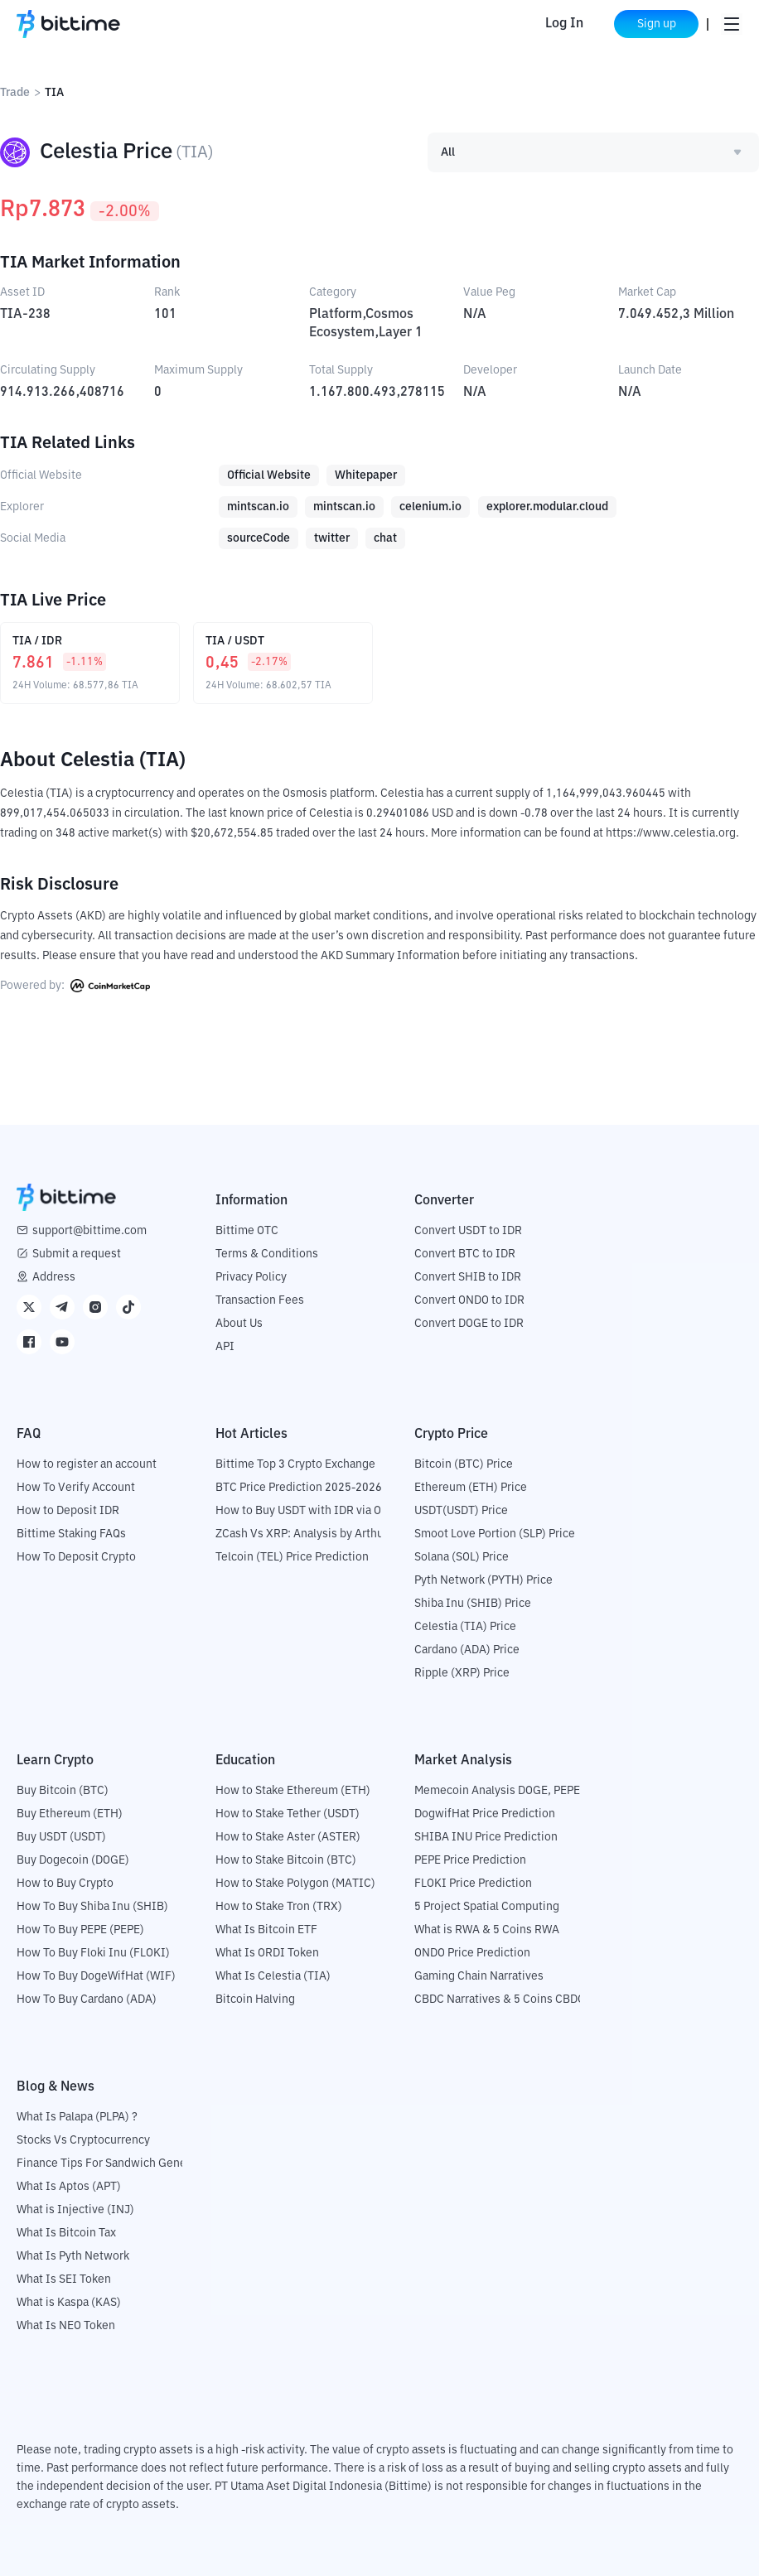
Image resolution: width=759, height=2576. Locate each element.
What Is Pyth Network (73, 2256)
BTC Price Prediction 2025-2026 (298, 1487)
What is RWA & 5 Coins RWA (486, 1930)
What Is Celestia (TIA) (273, 1976)
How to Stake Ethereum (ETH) (292, 1791)
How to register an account (87, 1464)
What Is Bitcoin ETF (266, 1930)
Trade (15, 93)
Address (53, 1277)
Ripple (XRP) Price (462, 1673)
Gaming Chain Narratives (479, 1976)
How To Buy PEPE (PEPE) (80, 1930)
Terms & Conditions (266, 1254)
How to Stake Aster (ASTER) (287, 1837)
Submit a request (76, 1254)
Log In (563, 24)
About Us (239, 1323)
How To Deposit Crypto (76, 1557)
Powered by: (75, 985)
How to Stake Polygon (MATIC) (295, 1883)
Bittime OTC (246, 1231)
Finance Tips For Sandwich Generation (117, 2163)
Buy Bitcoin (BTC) (63, 1791)
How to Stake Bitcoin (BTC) (285, 1860)
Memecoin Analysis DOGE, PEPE (497, 1791)
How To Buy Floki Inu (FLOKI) (93, 1953)
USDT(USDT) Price (461, 1511)
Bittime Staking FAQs (71, 1534)
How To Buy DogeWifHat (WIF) (96, 1976)
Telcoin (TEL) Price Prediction (292, 1557)
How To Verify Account (76, 1487)
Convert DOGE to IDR (469, 1323)
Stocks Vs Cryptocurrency (83, 2140)
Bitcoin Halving (255, 1999)
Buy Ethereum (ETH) (70, 1814)
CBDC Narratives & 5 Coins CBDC (499, 1999)
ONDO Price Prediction (472, 1953)
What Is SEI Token (64, 2279)
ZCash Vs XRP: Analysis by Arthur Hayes (319, 1534)
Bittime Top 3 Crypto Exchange (295, 1464)
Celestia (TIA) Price (465, 1627)
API (224, 1347)
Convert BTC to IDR (464, 1254)
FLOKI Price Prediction (473, 1883)
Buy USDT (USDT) (61, 1837)
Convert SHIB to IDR (467, 1277)
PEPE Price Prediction (470, 1860)
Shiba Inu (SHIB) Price (472, 1603)
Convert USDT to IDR (468, 1231)
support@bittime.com (89, 1231)
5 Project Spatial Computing (486, 1907)
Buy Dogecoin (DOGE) (73, 1860)
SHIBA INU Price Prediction (486, 1837)
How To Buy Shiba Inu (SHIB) (92, 1907)
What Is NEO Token (66, 2326)
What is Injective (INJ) (75, 2210)
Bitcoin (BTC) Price (463, 1464)
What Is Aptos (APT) (69, 2186)
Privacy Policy (251, 1277)
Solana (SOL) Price (461, 1557)
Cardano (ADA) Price (467, 1650)
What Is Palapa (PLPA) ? (77, 2117)
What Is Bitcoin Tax (66, 2233)
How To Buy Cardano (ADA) (87, 1999)
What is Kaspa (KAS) (69, 2302)
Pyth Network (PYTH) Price (483, 1580)
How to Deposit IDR (68, 1511)
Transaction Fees (259, 1300)
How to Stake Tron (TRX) (278, 1907)
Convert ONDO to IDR (469, 1300)
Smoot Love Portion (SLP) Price (494, 1534)
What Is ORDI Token (267, 1953)
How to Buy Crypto (65, 1883)
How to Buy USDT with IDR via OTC (305, 1511)
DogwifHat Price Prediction (484, 1814)
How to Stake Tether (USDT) (287, 1814)
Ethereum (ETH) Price (470, 1487)
